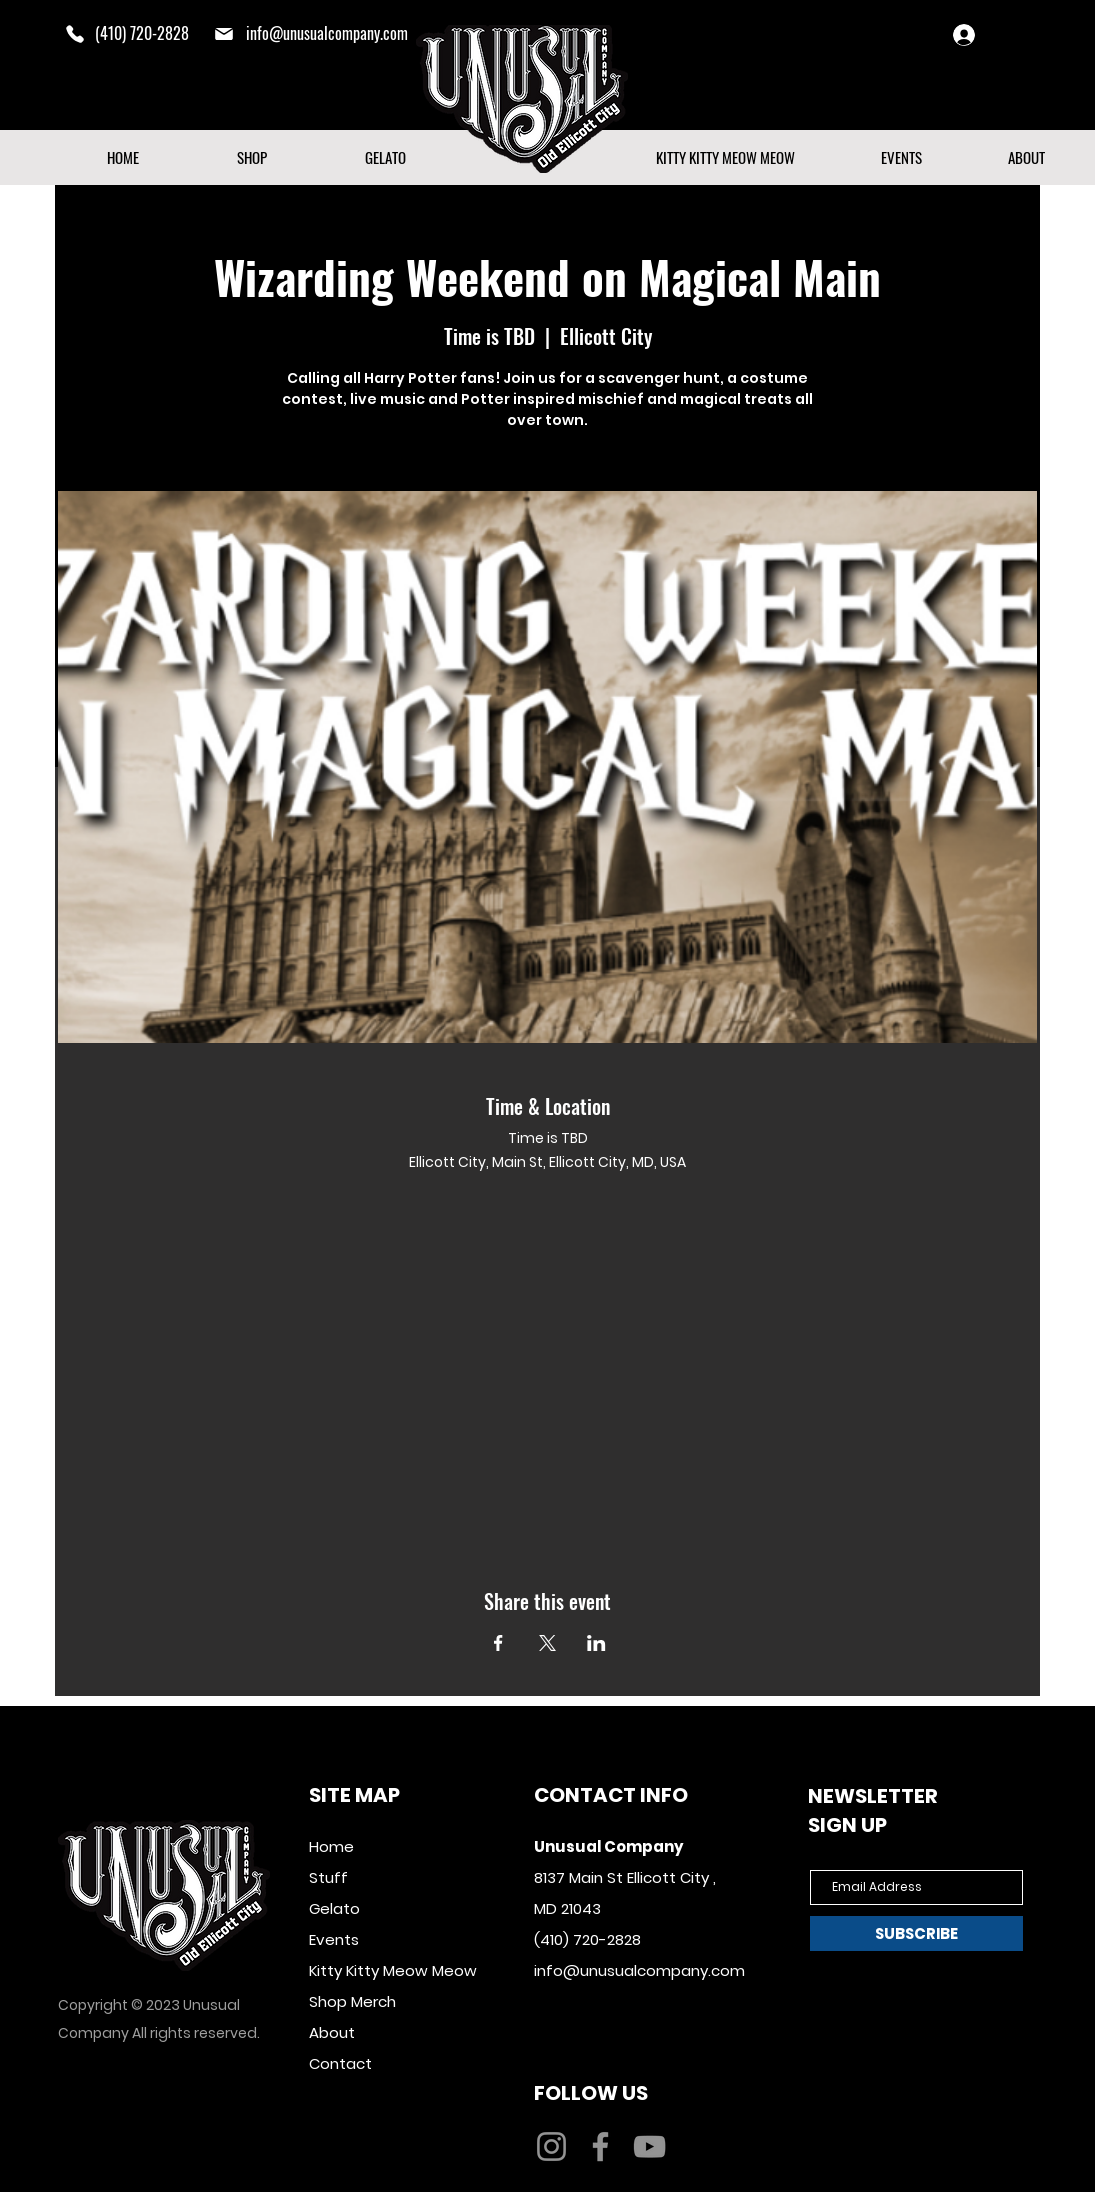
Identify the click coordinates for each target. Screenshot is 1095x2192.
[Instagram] (551, 2146)
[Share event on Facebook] (498, 1643)
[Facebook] (600, 2146)
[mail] (224, 34)
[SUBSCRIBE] (916, 1933)
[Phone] (75, 34)
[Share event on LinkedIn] (596, 1643)
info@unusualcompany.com (327, 33)
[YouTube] (649, 2146)
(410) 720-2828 (587, 1939)
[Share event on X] (547, 1643)
